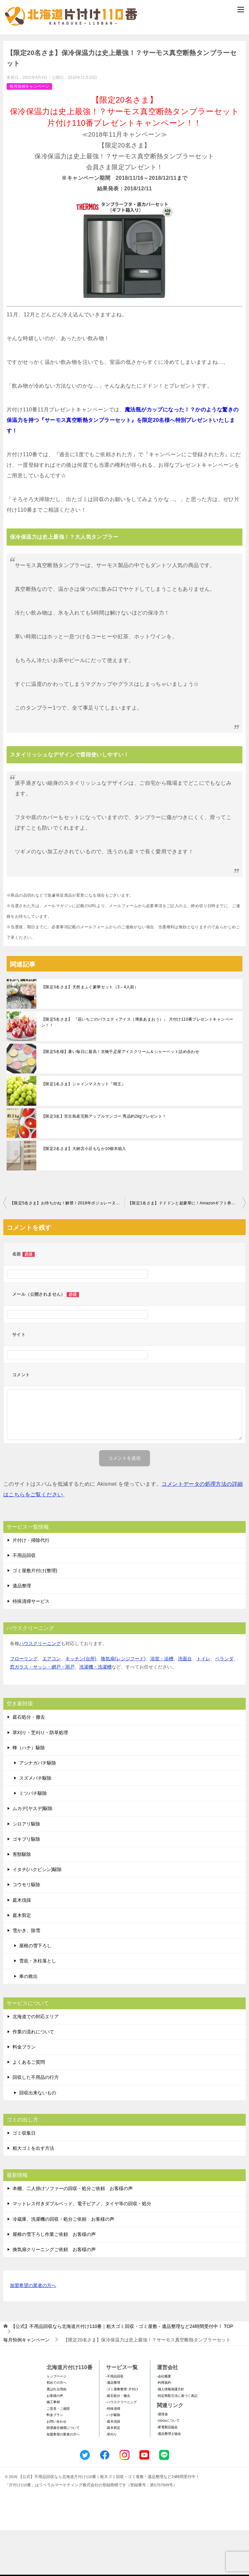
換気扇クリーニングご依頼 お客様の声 (54, 2295)
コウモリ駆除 (26, 1930)
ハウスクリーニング (40, 1689)
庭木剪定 (22, 1961)
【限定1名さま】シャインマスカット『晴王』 (83, 1130)
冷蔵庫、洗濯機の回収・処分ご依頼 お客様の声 (63, 2265)
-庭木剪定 (113, 2474)
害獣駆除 (22, 1900)
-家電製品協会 (167, 2473)
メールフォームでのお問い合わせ (126, 68)
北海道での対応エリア (36, 2062)
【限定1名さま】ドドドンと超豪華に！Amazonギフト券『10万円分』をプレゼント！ (187, 1249)
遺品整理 (22, 1632)
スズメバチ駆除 (35, 1824)
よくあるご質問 (29, 2108)
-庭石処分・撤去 (118, 2441)
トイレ (203, 1704)
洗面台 (185, 1704)
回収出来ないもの (37, 2138)
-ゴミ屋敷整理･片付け (122, 2435)
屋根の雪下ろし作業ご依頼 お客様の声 (54, 2280)
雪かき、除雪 (26, 1976)
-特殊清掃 (113, 2454)
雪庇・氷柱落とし (37, 2007)
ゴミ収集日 (24, 2178)
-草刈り (111, 2480)
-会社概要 (164, 2422)
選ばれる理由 (56, 2435)
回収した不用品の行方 (36, 2123)
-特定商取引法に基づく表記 (177, 2441)
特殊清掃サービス (31, 1647)
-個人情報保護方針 (170, 2435)
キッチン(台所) (80, 1704)
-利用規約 (164, 2429)
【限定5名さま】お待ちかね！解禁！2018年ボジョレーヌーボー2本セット (67, 1249)
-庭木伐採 (113, 2467)
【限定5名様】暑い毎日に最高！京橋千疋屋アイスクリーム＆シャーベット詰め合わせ (120, 1098)
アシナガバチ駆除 (37, 1808)
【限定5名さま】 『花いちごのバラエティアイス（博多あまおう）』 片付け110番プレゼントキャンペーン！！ (137, 1068)
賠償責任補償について (63, 2474)
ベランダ (224, 1704)
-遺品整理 (113, 2429)
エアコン (51, 1704)
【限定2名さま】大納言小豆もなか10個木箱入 (83, 1195)
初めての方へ (56, 2429)
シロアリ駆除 (26, 1869)
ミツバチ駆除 (33, 1839)
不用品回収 (24, 1601)
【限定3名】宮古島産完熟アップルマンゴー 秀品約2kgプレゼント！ (103, 1162)
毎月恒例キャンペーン (29, 132)
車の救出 (28, 2022)
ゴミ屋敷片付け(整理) (35, 1616)
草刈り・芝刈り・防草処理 (40, 1778)
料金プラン (24, 2092)
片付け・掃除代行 (31, 1586)
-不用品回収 (115, 2422)
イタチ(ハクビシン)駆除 (37, 1915)
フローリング (24, 1704)
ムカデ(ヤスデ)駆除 (33, 1854)
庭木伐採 (22, 1946)
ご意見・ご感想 (58, 2454)
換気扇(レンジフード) (123, 1704)
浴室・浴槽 (161, 1704)
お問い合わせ (56, 2467)
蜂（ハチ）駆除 (29, 1793)
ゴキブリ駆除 (26, 1885)
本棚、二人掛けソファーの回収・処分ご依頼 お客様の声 (73, 2234)
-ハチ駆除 (113, 2461)
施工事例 (53, 2448)
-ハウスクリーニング (121, 2448)
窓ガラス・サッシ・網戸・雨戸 (42, 1712)
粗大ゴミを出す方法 (33, 2194)
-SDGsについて (168, 2466)
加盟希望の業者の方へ (33, 2332)
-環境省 (162, 2460)
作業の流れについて (33, 2077)
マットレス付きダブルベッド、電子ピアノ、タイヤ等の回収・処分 (82, 2249)
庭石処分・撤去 (29, 1763)
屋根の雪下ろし (35, 1991)
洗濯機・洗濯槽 (95, 1712)
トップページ (56, 2422)
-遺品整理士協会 (169, 2479)
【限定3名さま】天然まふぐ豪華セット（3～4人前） (89, 1033)
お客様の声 (55, 2441)
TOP (122, 2372)
